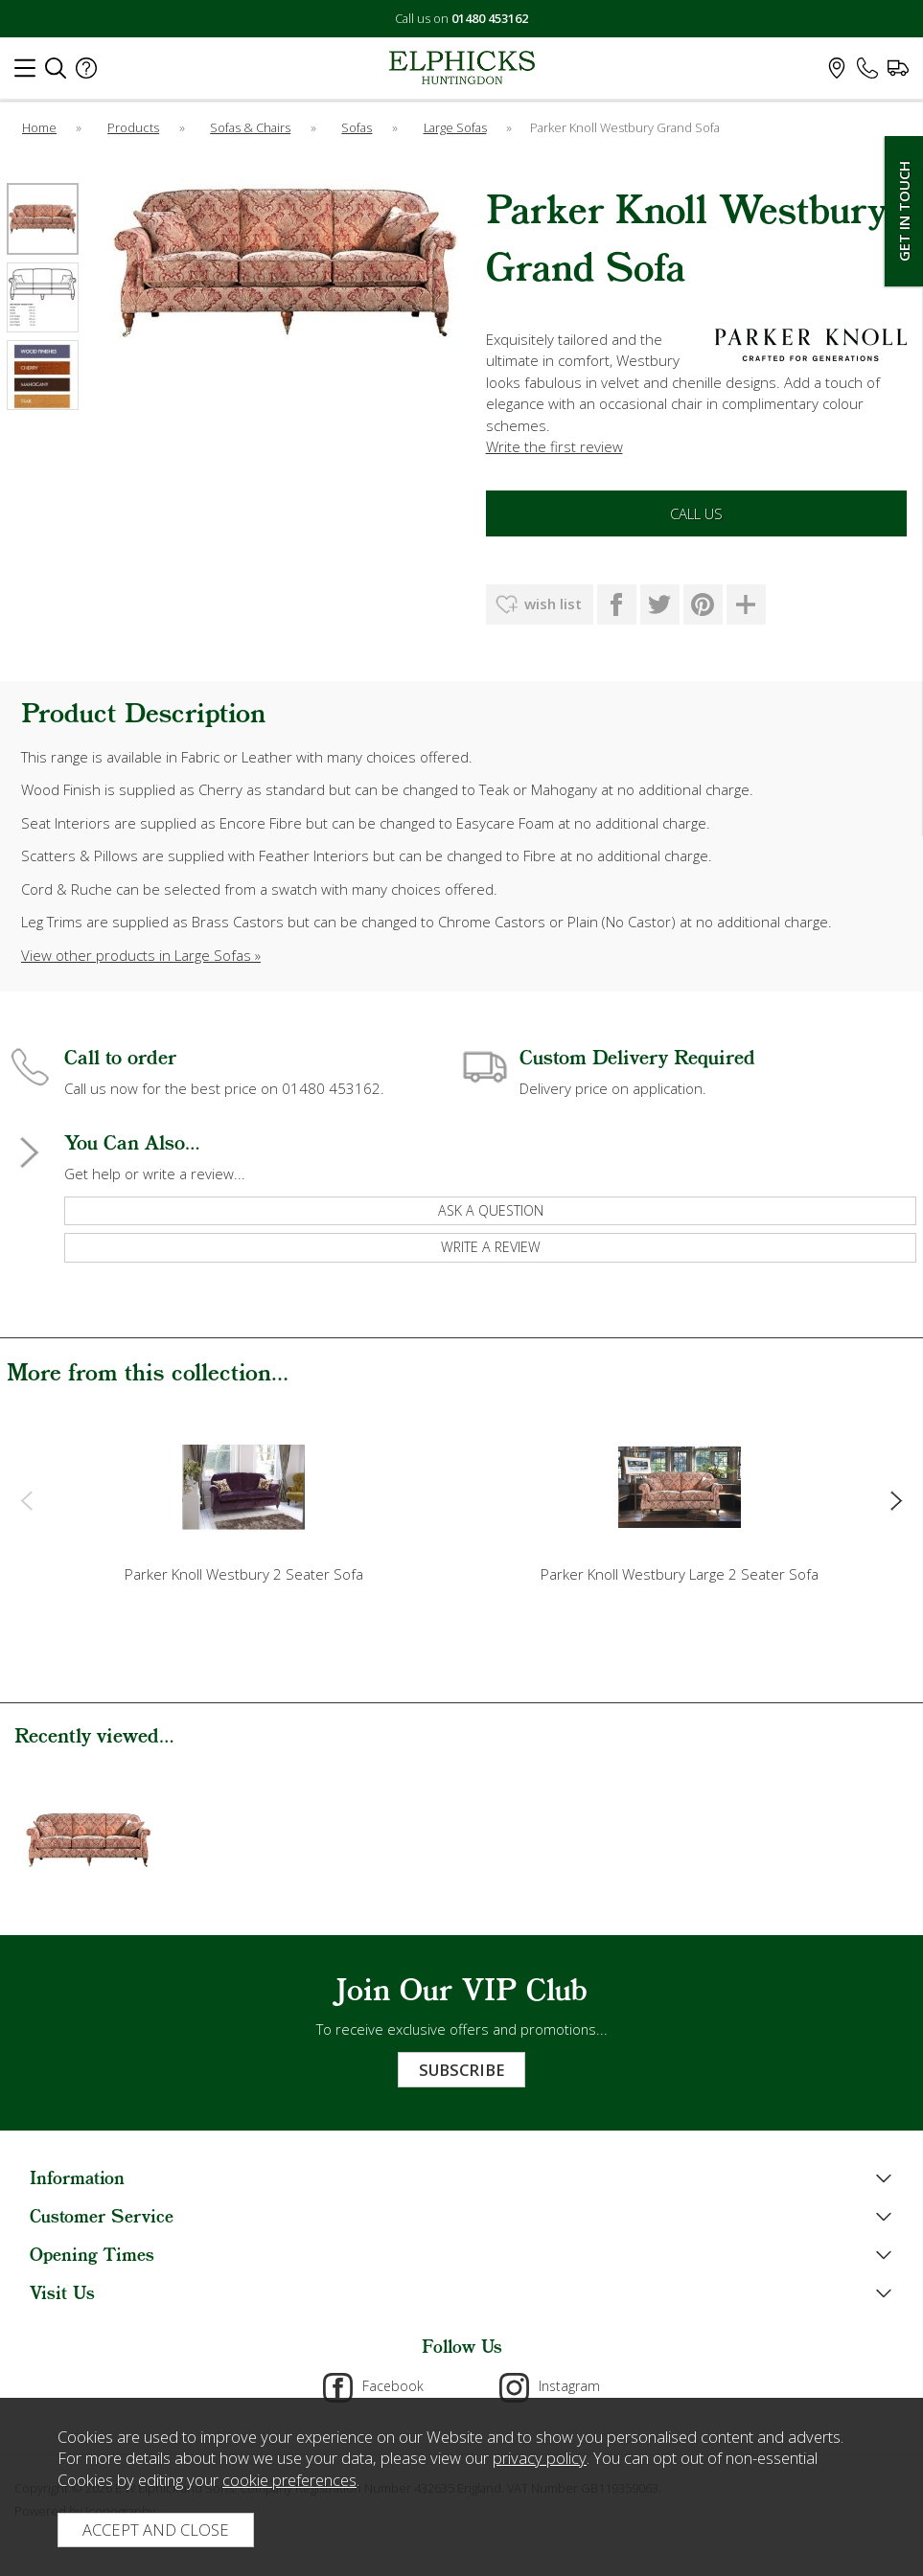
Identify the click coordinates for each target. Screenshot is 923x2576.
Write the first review (554, 446)
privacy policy (540, 2458)
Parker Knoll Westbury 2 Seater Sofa (244, 1574)
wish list (553, 603)
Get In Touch (903, 211)
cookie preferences (289, 2480)
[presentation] (26, 1500)
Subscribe (461, 2070)
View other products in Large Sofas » (141, 955)
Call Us (696, 513)
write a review (491, 1247)
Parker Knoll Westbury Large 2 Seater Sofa (680, 1574)
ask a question (490, 1210)
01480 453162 (489, 18)
